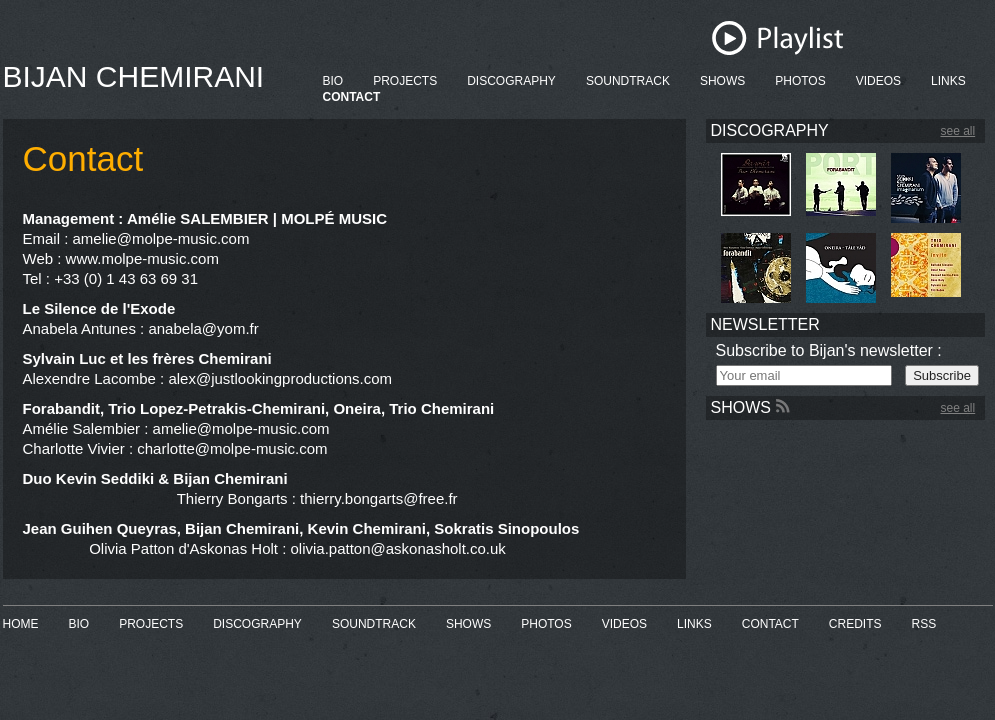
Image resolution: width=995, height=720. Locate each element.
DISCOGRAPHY (511, 81)
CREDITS (855, 624)
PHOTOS (800, 81)
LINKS (948, 81)
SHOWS (722, 81)
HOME (21, 624)
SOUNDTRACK (628, 81)
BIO (333, 81)
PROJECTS (405, 81)
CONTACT (352, 97)
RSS (924, 624)
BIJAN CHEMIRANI (134, 76)
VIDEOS (878, 81)
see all (958, 131)
